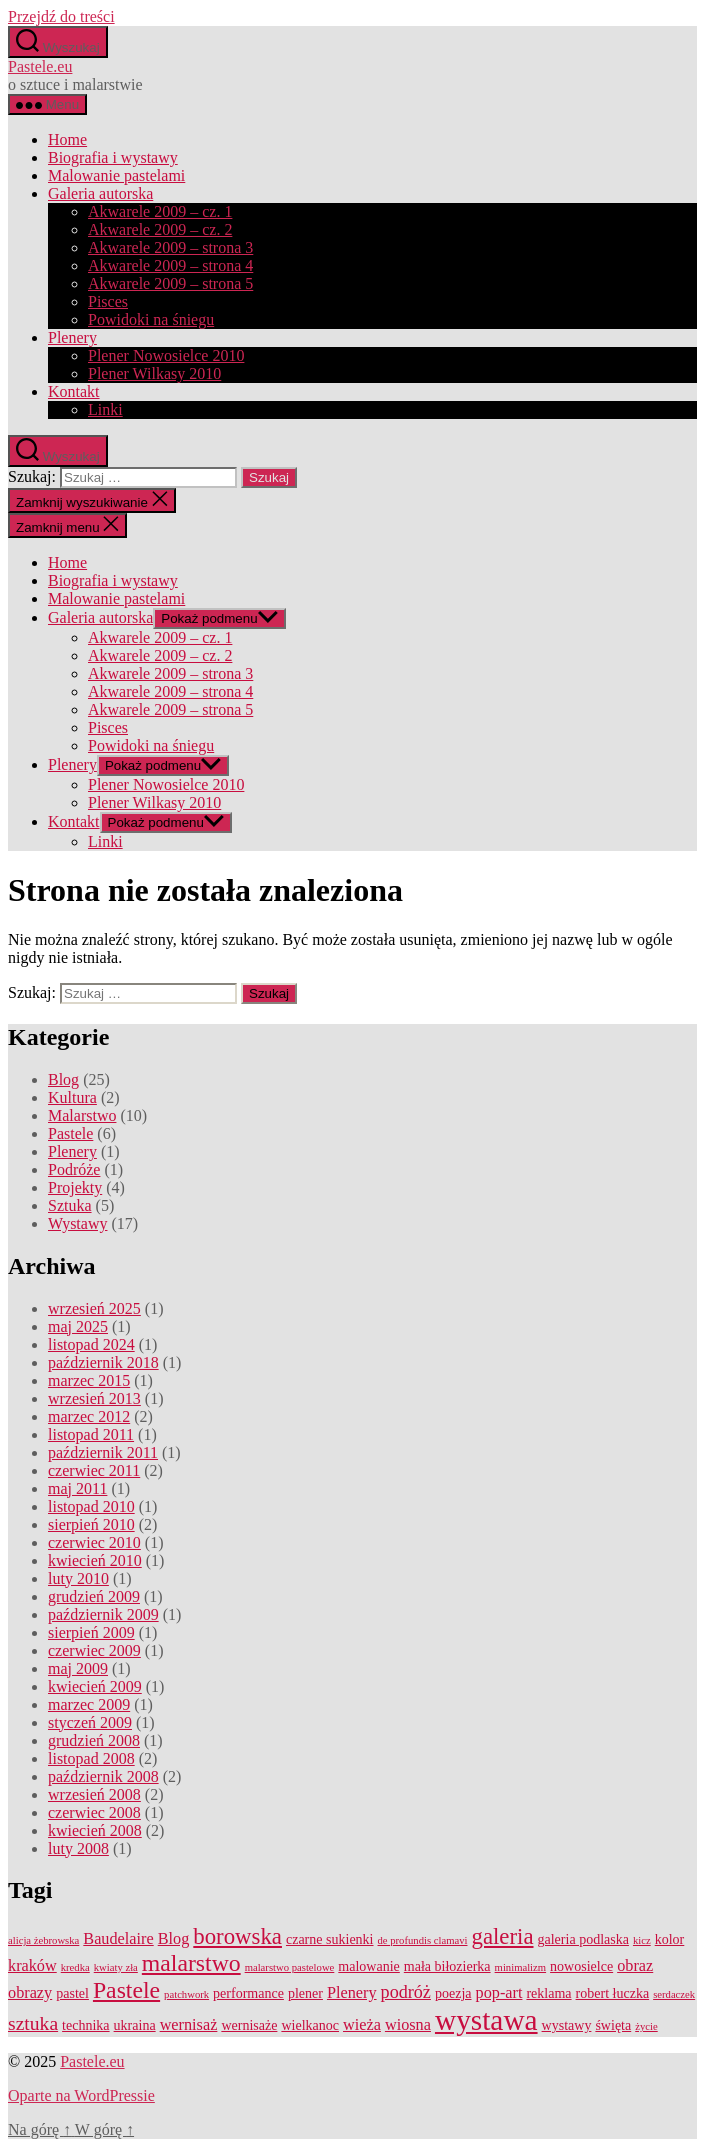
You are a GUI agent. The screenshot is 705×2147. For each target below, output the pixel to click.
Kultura (72, 1097)
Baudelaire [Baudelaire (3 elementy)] (118, 1939)
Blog (63, 1079)
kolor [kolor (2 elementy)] (670, 1939)
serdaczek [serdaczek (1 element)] (674, 1994)
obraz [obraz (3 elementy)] (635, 1966)
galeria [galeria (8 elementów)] (502, 1936)
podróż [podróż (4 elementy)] (406, 1992)
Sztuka (70, 1205)
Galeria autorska (100, 193)
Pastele (70, 1133)
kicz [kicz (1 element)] (642, 1940)
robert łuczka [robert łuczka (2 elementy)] (613, 1993)
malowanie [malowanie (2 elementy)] (369, 1966)
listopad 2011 (91, 1434)
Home (67, 139)
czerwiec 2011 (94, 1470)
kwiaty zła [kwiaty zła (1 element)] (116, 1967)
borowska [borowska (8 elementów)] (237, 1936)
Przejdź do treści (61, 16)
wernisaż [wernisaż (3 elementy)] (189, 2025)
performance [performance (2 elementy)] (248, 1993)
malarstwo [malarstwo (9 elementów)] (191, 1963)
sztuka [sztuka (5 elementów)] (33, 2023)
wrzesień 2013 (94, 1398)
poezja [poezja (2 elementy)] (453, 1993)
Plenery (72, 337)
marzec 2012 (89, 1416)
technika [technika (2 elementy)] (85, 2025)
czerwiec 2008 (94, 1812)
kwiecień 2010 (95, 1560)
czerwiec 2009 (94, 1650)
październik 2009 (103, 1614)
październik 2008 (103, 1776)
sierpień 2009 (91, 1632)
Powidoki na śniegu (151, 319)
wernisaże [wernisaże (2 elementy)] (249, 2025)
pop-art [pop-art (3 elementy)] (499, 1993)
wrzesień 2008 (94, 1794)
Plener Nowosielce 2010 (166, 355)
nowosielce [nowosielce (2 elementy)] (581, 1966)
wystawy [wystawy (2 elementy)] (567, 2025)
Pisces (108, 301)
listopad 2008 (91, 1758)
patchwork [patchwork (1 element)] (186, 1994)
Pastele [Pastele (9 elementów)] (126, 1990)
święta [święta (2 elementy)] (613, 2025)
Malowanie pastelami (116, 175)
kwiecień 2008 (95, 1830)
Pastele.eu (40, 66)
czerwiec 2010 (94, 1542)
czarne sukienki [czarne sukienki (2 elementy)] (330, 1939)
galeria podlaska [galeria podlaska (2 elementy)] (583, 1939)
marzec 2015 (89, 1380)
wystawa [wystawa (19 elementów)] (486, 2020)
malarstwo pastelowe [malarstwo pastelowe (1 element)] (290, 1967)
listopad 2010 (91, 1506)
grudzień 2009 (94, 1596)
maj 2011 (77, 1488)
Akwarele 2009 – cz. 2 (160, 229)
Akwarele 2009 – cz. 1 (160, 211)
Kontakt (74, 391)
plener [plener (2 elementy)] (305, 1993)
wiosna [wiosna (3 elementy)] (408, 2025)
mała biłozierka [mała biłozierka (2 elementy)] (447, 1966)
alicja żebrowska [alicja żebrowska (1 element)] (43, 1940)
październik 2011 (103, 1452)
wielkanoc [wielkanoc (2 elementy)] (310, 2025)
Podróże (74, 1169)
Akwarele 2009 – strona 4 (170, 265)
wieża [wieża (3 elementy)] (362, 2025)
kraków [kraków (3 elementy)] (32, 1966)
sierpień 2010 (91, 1524)
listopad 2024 (91, 1344)
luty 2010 (78, 1578)
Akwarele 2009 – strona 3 (170, 247)
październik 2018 (103, 1362)
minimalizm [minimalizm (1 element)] (521, 1967)
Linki (105, 409)
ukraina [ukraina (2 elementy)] (135, 2025)
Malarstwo (82, 1115)
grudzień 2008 (94, 1740)
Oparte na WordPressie (81, 2095)
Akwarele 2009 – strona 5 (170, 283)
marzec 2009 (89, 1704)
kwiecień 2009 (95, 1686)
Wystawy (77, 1223)
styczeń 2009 (90, 1722)
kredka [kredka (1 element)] (75, 1967)
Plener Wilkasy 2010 (154, 373)
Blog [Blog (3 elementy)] (174, 1939)
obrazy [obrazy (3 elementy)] (30, 1993)
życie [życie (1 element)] (646, 2026)
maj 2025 (78, 1326)
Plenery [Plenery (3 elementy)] (352, 1993)
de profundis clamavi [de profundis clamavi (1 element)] (423, 1940)
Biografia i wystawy (113, 157)
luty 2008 (78, 1848)
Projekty (75, 1187)
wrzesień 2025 (94, 1308)
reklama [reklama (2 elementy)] (548, 1993)
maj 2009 (78, 1668)
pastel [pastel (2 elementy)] (72, 1993)
